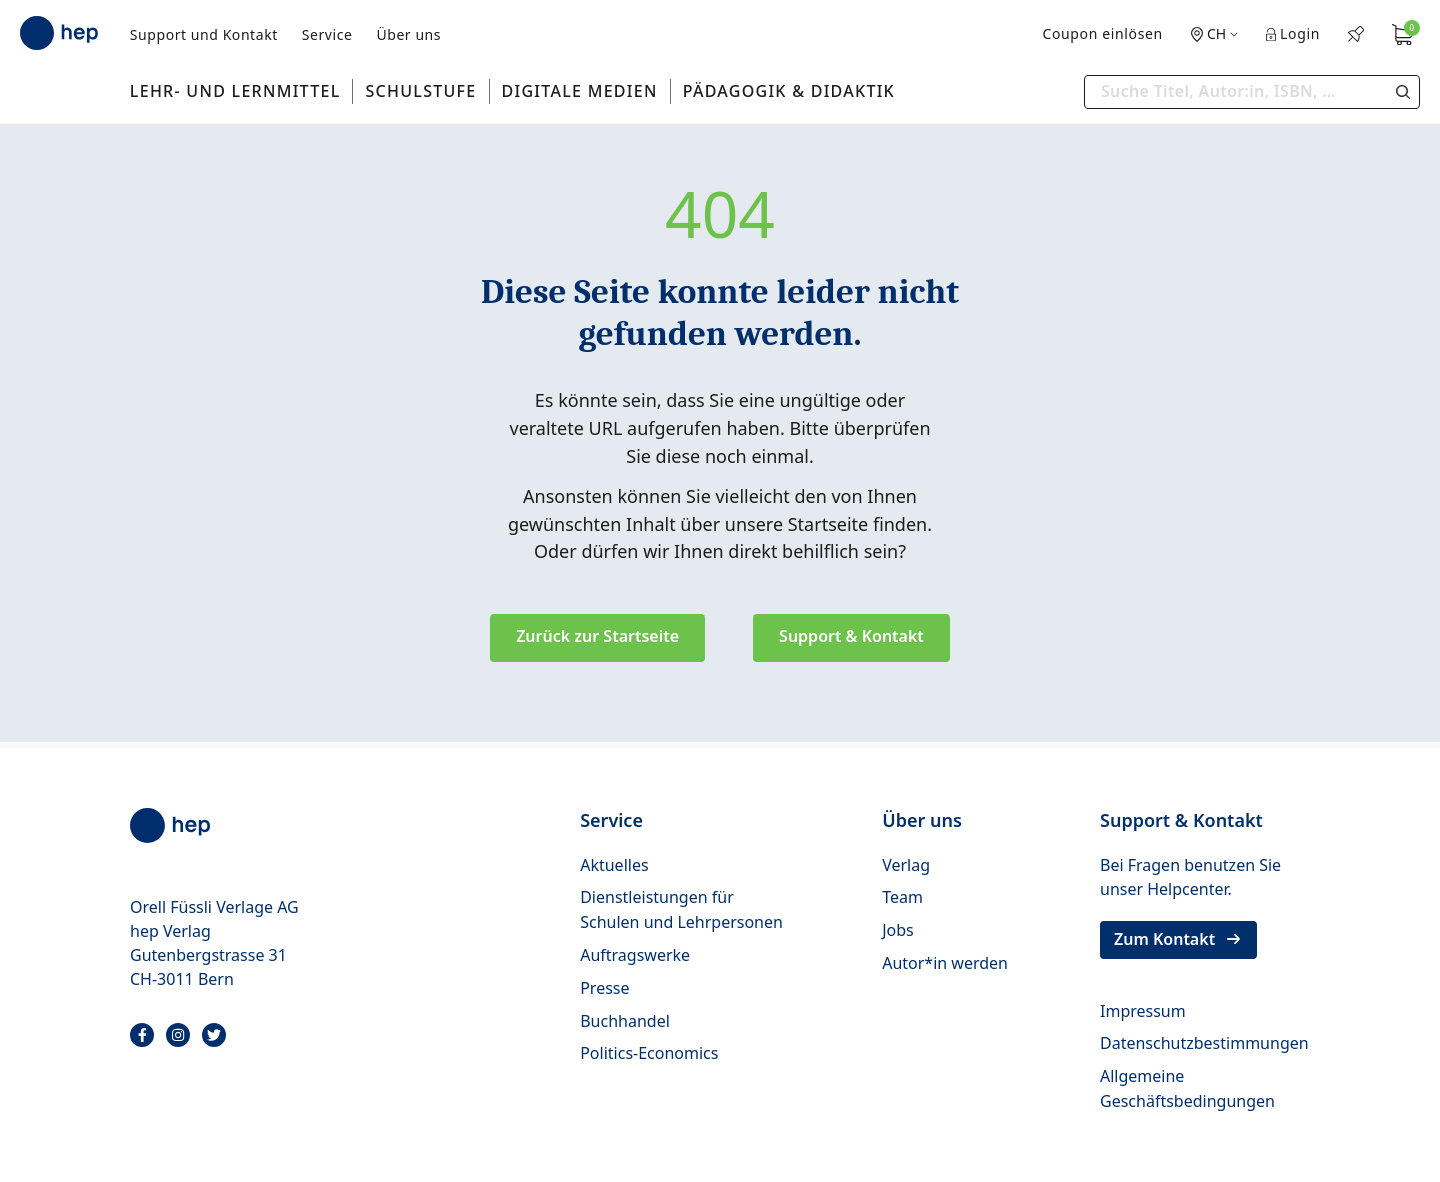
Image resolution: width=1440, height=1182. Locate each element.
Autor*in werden (945, 963)
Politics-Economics (649, 1053)
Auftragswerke (635, 955)
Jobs (898, 930)
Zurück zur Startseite (597, 636)
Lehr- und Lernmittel (235, 91)
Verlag (906, 865)
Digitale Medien (580, 91)
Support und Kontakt (204, 34)
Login (1293, 33)
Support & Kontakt (851, 636)
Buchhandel (625, 1021)
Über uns (408, 34)
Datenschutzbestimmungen (1204, 1043)
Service (327, 34)
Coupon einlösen (1102, 33)
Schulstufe (420, 91)
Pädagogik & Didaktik (789, 91)
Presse (604, 988)
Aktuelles (614, 865)
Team (902, 897)
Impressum (1143, 1011)
